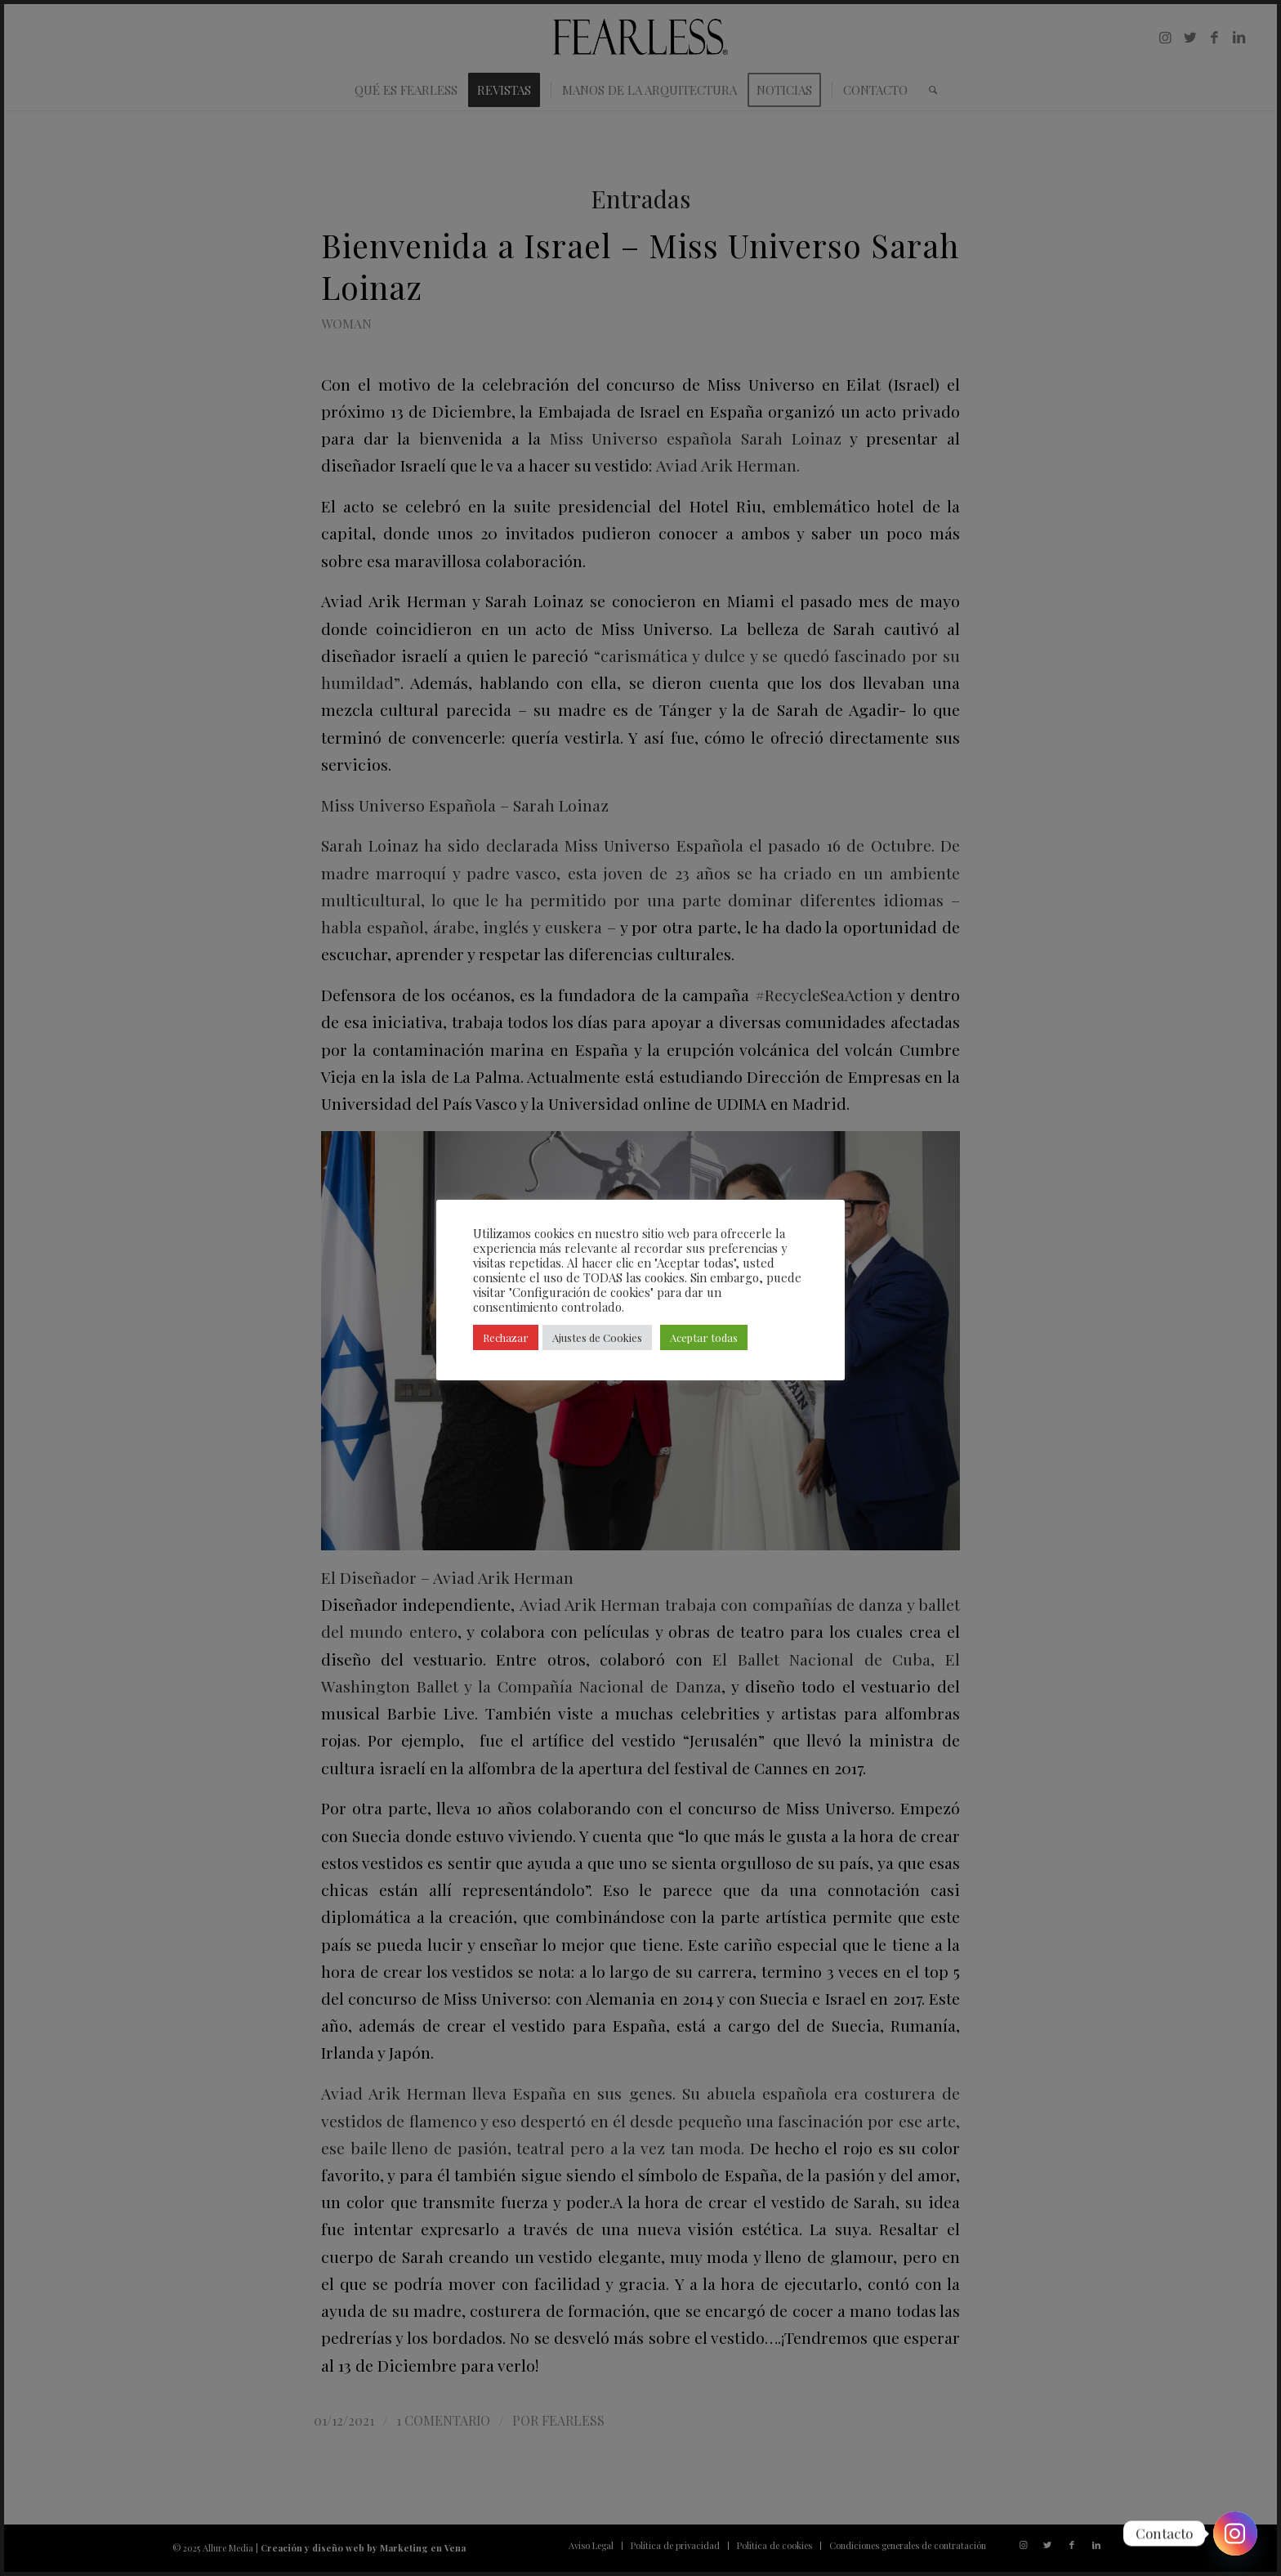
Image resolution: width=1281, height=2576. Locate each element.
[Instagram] (1235, 2533)
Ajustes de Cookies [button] (597, 1337)
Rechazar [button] (506, 1337)
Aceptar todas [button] (704, 1337)
